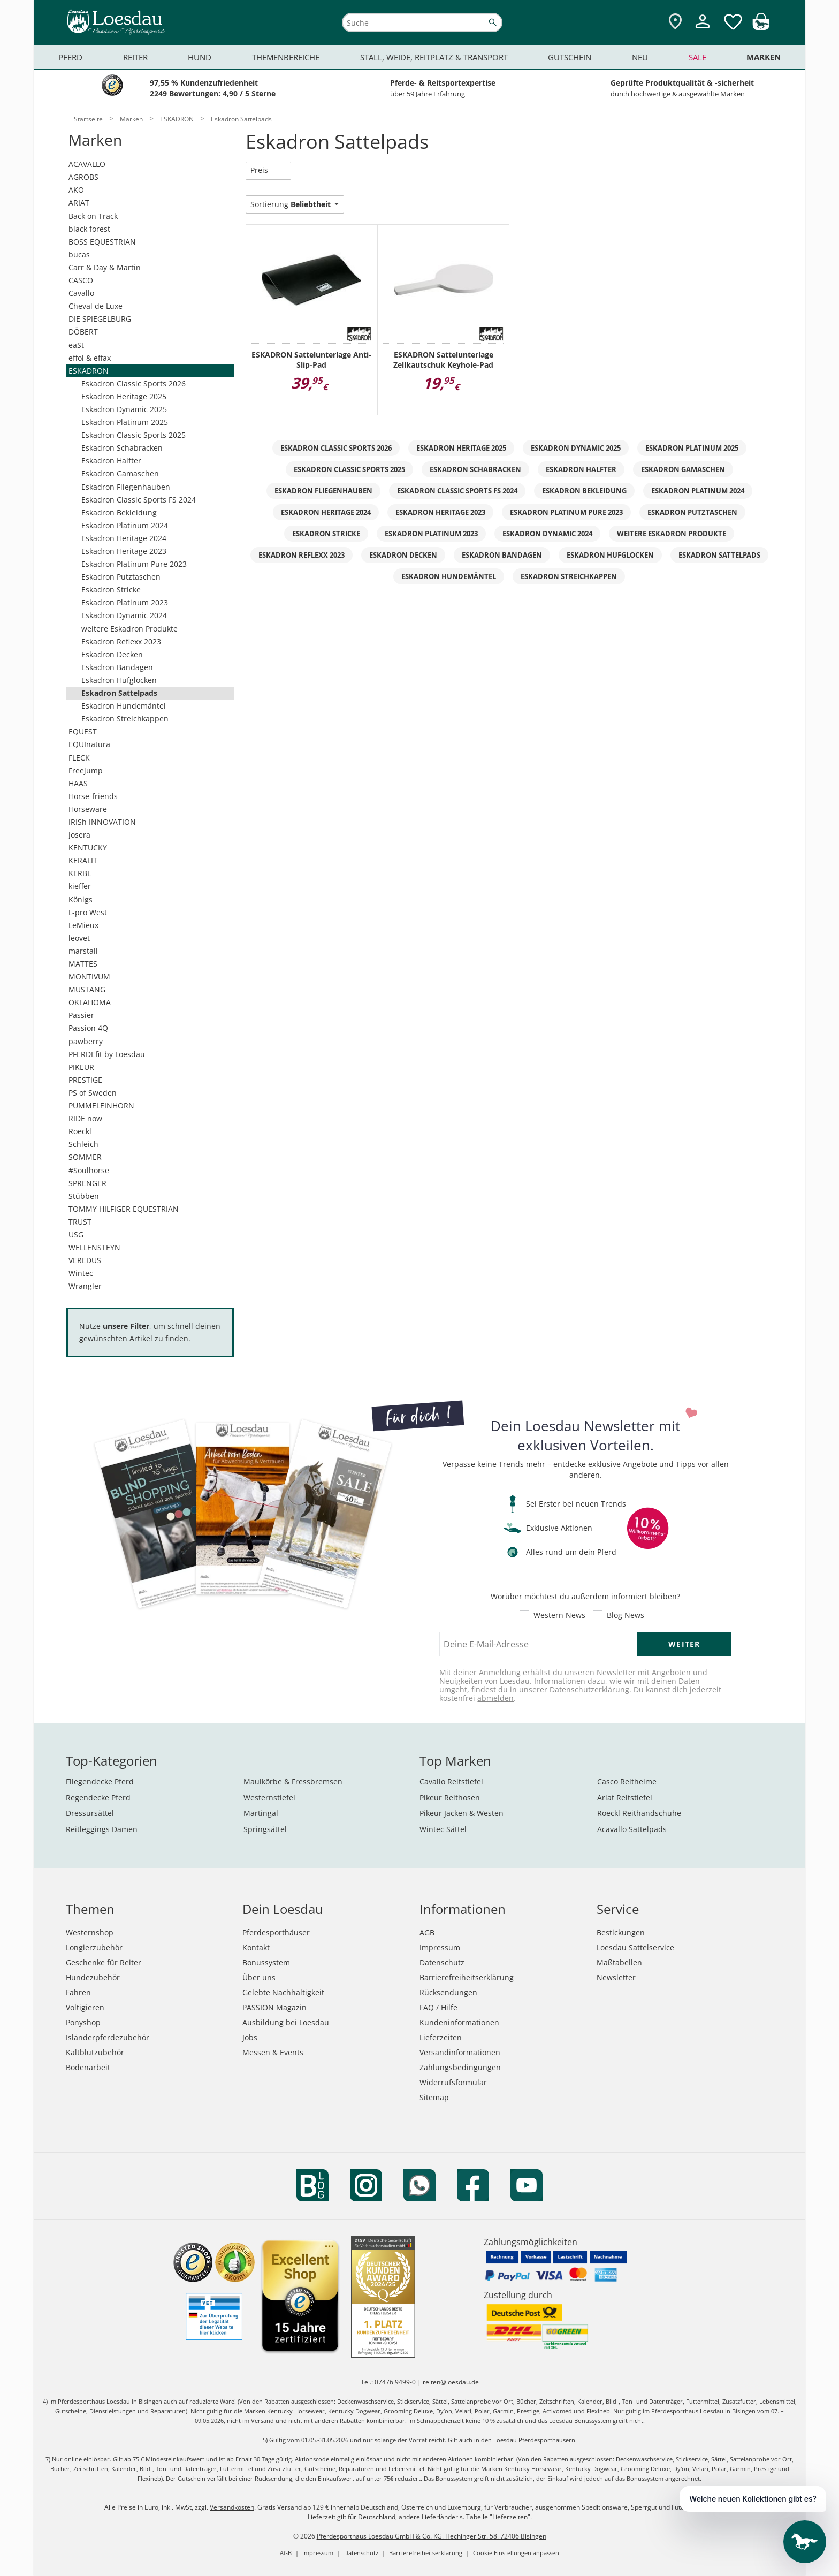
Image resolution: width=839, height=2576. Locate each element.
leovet (79, 938)
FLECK (79, 758)
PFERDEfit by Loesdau (106, 1054)
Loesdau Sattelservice (635, 1947)
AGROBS (83, 177)
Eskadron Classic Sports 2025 (133, 435)
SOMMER (85, 1157)
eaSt (76, 345)
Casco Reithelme (627, 1781)
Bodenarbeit (88, 2067)
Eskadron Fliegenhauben (125, 487)
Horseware (87, 809)
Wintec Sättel (443, 1829)
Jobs (249, 2037)
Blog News (625, 1615)
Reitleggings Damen (102, 1829)
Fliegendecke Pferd (100, 1781)
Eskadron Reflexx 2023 (121, 641)
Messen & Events (272, 2052)
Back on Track (93, 216)
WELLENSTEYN (94, 1247)
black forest (89, 229)
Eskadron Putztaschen (121, 577)
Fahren (78, 1992)
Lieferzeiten (441, 2037)
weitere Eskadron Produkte (129, 629)
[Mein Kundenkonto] (702, 30)
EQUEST (82, 731)
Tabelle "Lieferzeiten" (498, 2516)
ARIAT (78, 202)
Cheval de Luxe (95, 306)
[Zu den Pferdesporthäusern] (675, 22)
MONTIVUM (89, 976)
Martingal (260, 1813)
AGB (427, 1932)
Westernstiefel (269, 1797)
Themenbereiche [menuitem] (285, 57)
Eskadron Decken (112, 654)
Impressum (440, 1947)
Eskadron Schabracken (122, 448)
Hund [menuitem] (199, 57)
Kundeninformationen (459, 2022)
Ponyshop (83, 2022)
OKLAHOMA (89, 1002)
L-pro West (87, 912)
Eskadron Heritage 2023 (123, 551)
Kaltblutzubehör (95, 2052)
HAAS (78, 783)
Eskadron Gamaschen (120, 473)
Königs (80, 899)
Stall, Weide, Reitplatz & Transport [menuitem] (434, 57)
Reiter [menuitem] (135, 57)
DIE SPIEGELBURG (99, 319)
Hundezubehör (93, 1977)
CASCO (80, 280)
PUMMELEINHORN (101, 1105)
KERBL (79, 873)
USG (75, 1234)
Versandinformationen (460, 2052)
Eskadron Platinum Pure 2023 (134, 564)
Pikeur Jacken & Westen (462, 1813)
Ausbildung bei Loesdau (285, 2022)
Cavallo (81, 293)
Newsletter (616, 1977)
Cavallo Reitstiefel (451, 1781)
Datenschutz (442, 1962)
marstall (83, 951)
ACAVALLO (86, 164)
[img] (760, 27)
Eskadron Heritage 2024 (123, 538)
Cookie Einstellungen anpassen (516, 2553)
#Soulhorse (88, 1170)
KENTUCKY (87, 847)
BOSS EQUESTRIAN (102, 242)
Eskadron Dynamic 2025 (124, 409)
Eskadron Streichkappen (125, 718)
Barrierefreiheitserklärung (467, 1977)
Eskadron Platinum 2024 (124, 525)
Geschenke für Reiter (103, 1962)
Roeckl (79, 1131)
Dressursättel (90, 1813)
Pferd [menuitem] (70, 57)
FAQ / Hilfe (438, 2007)
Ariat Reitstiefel (624, 1797)
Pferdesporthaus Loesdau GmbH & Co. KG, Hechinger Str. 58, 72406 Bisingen (431, 2536)
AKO (76, 190)
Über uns (259, 1977)
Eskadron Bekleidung (119, 512)
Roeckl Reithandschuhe (639, 1813)
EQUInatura (89, 744)
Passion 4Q (88, 1028)
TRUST (79, 1222)
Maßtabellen (619, 1962)
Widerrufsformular (453, 2082)
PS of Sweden (92, 1093)
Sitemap (434, 2097)
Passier (81, 1015)
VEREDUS (84, 1260)
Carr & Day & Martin (104, 267)
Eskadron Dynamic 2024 (124, 615)
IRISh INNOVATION (102, 822)
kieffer (79, 886)
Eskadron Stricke (111, 589)
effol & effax (89, 358)
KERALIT (82, 860)
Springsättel (265, 1829)
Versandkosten (232, 2507)
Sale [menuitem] (697, 57)
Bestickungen (621, 1932)
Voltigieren (85, 2007)
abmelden (495, 1698)
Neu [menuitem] (640, 57)
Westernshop (89, 1932)
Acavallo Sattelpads (632, 1829)
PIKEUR (81, 1067)
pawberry (85, 1041)
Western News (559, 1615)
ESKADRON (88, 371)
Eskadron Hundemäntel (123, 706)
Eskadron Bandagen (117, 667)
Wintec (80, 1273)
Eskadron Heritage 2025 (123, 396)
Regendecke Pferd (98, 1797)
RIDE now (85, 1118)
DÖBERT (83, 331)
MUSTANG (86, 989)
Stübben (83, 1196)
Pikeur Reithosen (450, 1797)
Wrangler (85, 1286)
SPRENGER (87, 1183)
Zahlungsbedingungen (460, 2067)
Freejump (85, 770)
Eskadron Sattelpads (119, 693)
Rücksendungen (448, 1992)
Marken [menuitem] (763, 57)
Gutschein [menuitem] (569, 57)
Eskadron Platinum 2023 (124, 602)
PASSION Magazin (274, 2007)
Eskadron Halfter (111, 460)
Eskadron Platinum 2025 (124, 422)
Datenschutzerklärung (589, 1689)
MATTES (82, 964)
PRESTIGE (85, 1080)
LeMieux (83, 925)
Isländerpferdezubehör (107, 2037)
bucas (79, 254)
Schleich (83, 1144)
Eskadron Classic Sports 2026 (133, 383)
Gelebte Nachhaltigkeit (283, 1992)
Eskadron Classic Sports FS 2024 (138, 500)
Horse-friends (93, 796)
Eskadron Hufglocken (119, 680)
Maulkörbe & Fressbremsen (292, 1781)
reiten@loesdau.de (451, 2382)
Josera (79, 835)
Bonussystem (266, 1962)
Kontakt (256, 1947)
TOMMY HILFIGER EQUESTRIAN (123, 1209)
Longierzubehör (94, 1947)
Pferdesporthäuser (276, 1932)
